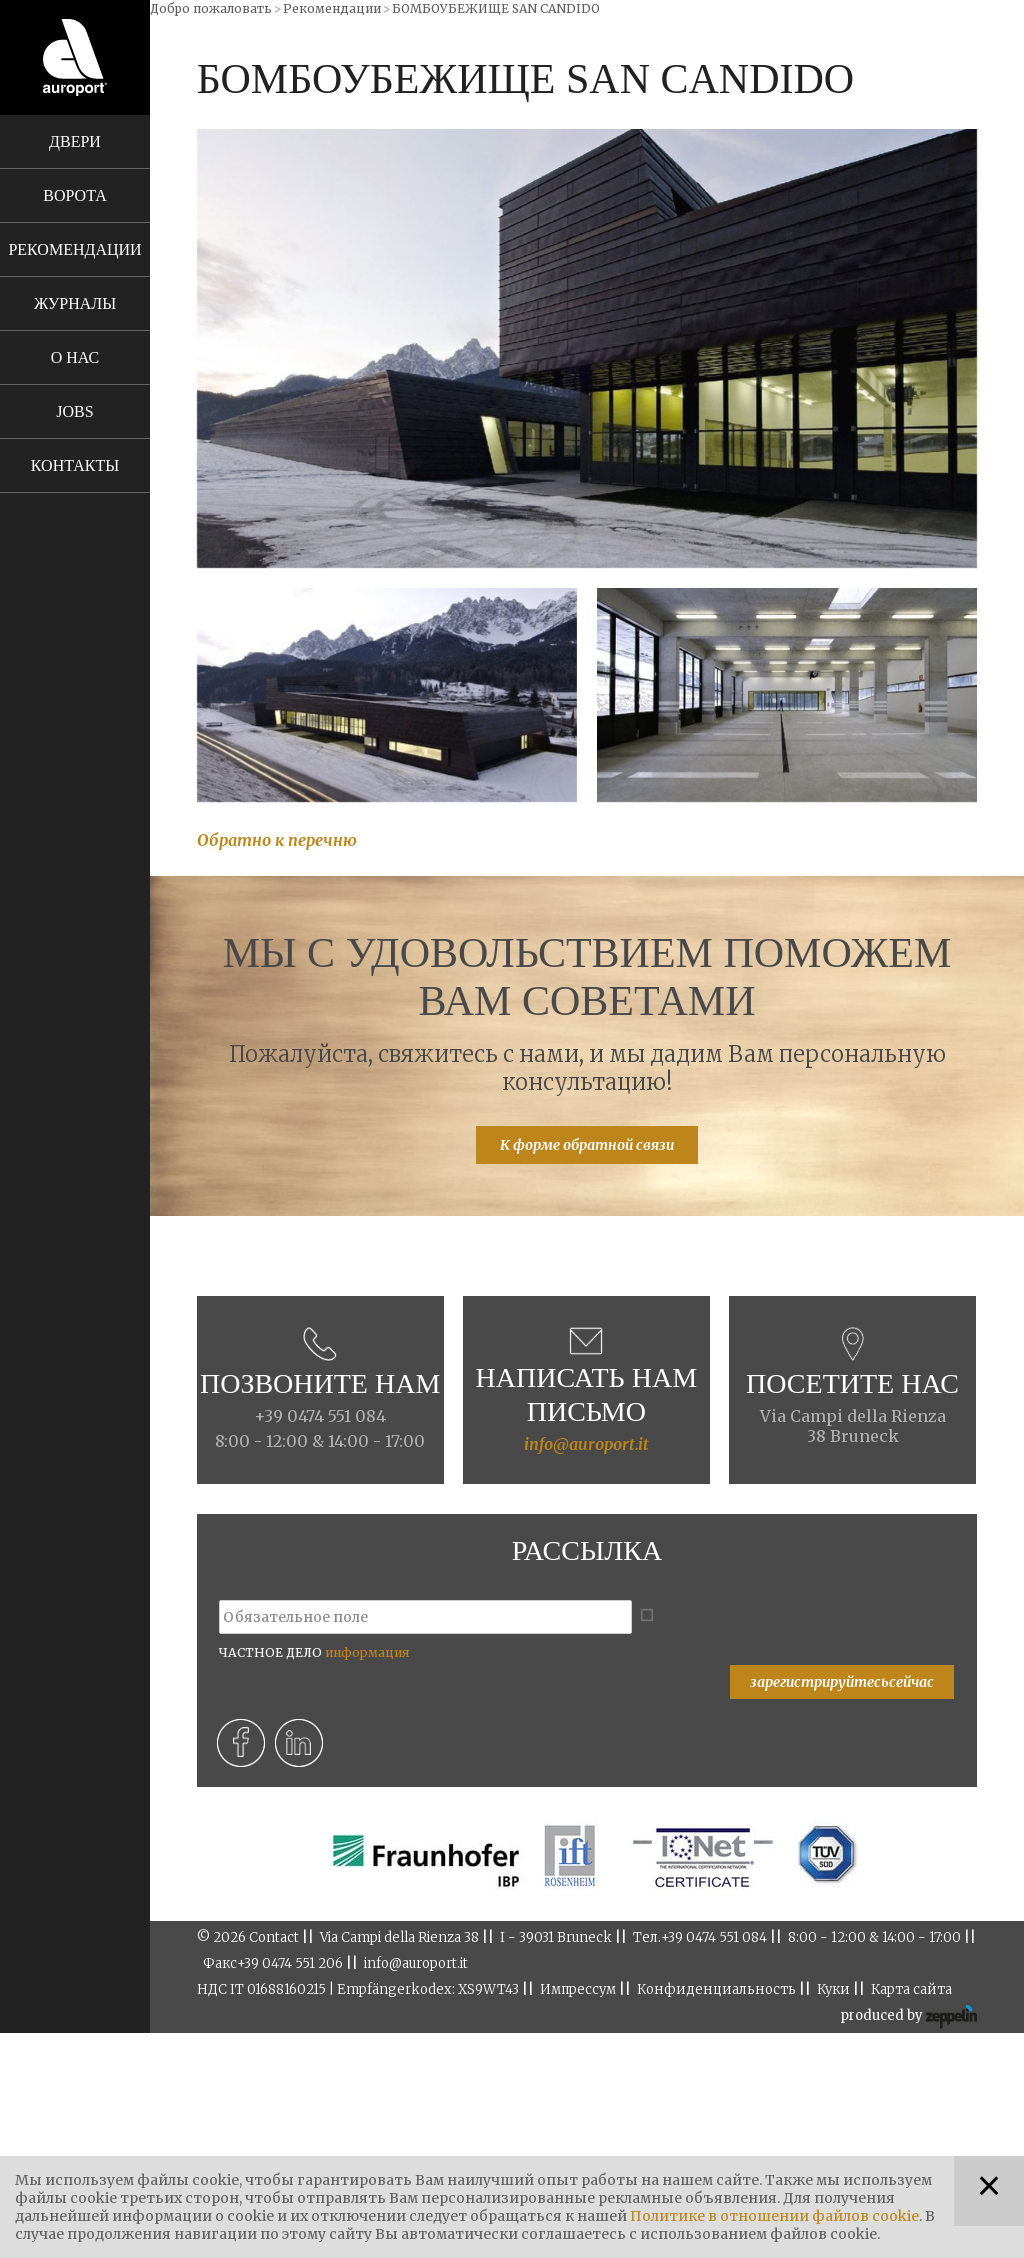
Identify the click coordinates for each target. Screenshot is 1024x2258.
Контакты (75, 465)
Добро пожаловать (211, 8)
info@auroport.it (586, 1444)
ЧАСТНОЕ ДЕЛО (314, 1652)
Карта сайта (911, 1989)
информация (367, 1652)
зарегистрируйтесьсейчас (842, 1682)
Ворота (74, 195)
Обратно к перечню (277, 840)
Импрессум (578, 1989)
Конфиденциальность (716, 1989)
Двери (75, 141)
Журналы (75, 303)
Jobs (74, 411)
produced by (908, 2017)
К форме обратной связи (587, 1145)
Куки (833, 1989)
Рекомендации (74, 249)
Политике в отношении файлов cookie (774, 2216)
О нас (75, 357)
